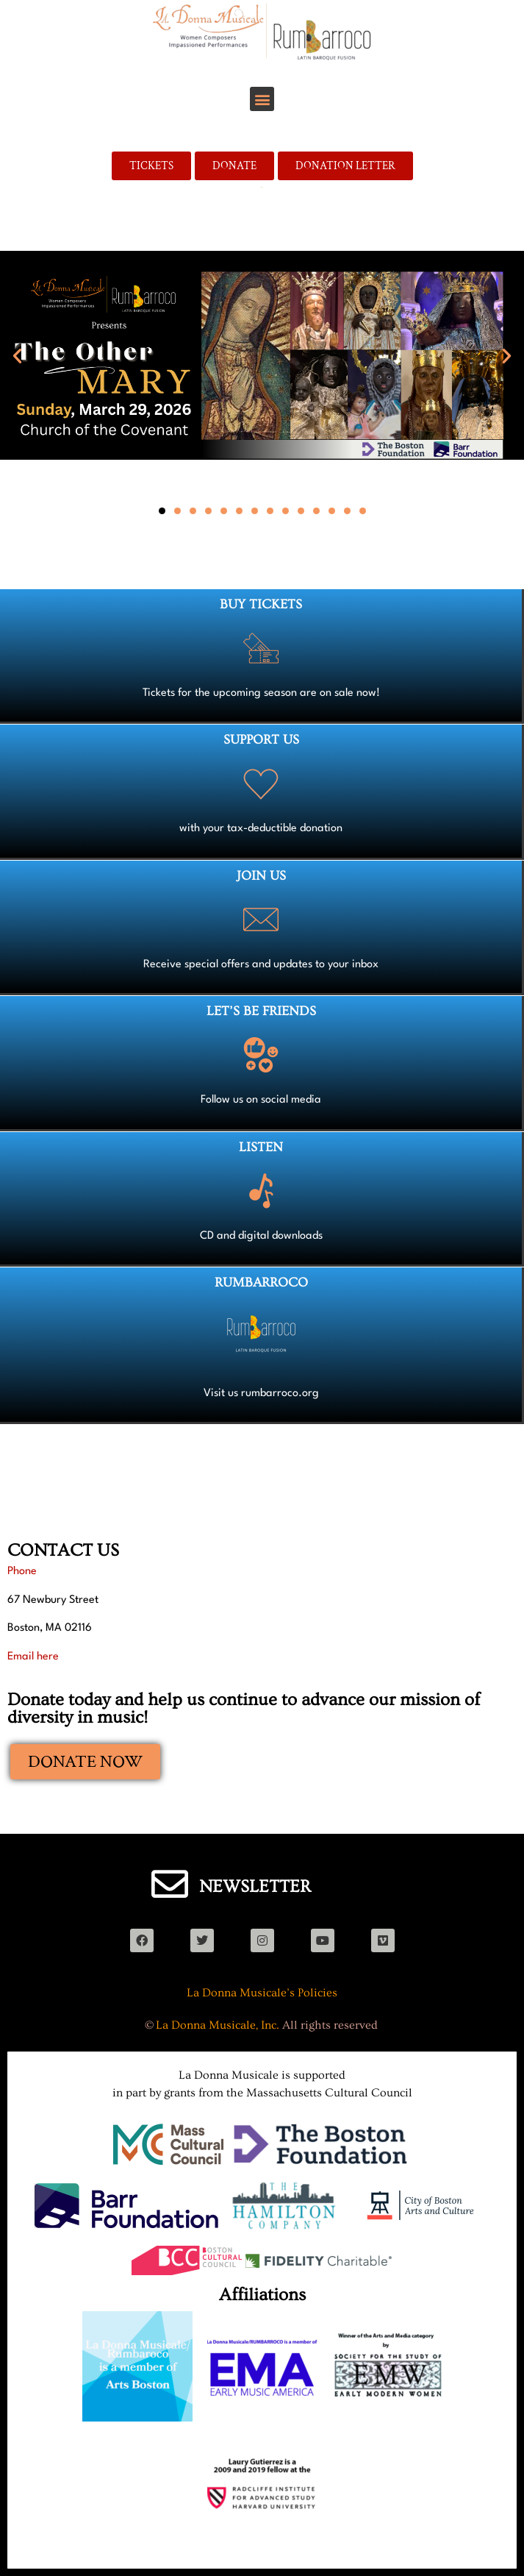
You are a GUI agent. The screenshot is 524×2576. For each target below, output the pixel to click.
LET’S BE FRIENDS (261, 1011)
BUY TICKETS (261, 604)
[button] (262, 99)
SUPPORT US (261, 739)
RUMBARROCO (261, 1282)
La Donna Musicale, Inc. (217, 2025)
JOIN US (261, 875)
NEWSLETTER (255, 1886)
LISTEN (261, 1147)
